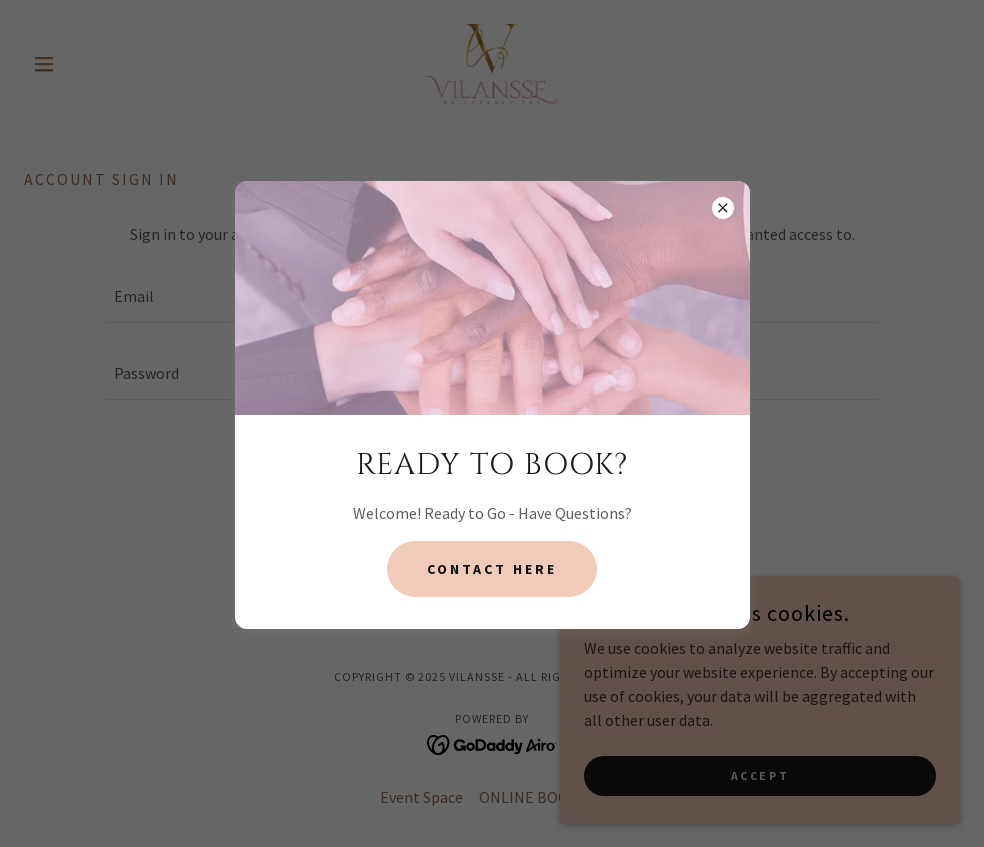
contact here (492, 569)
